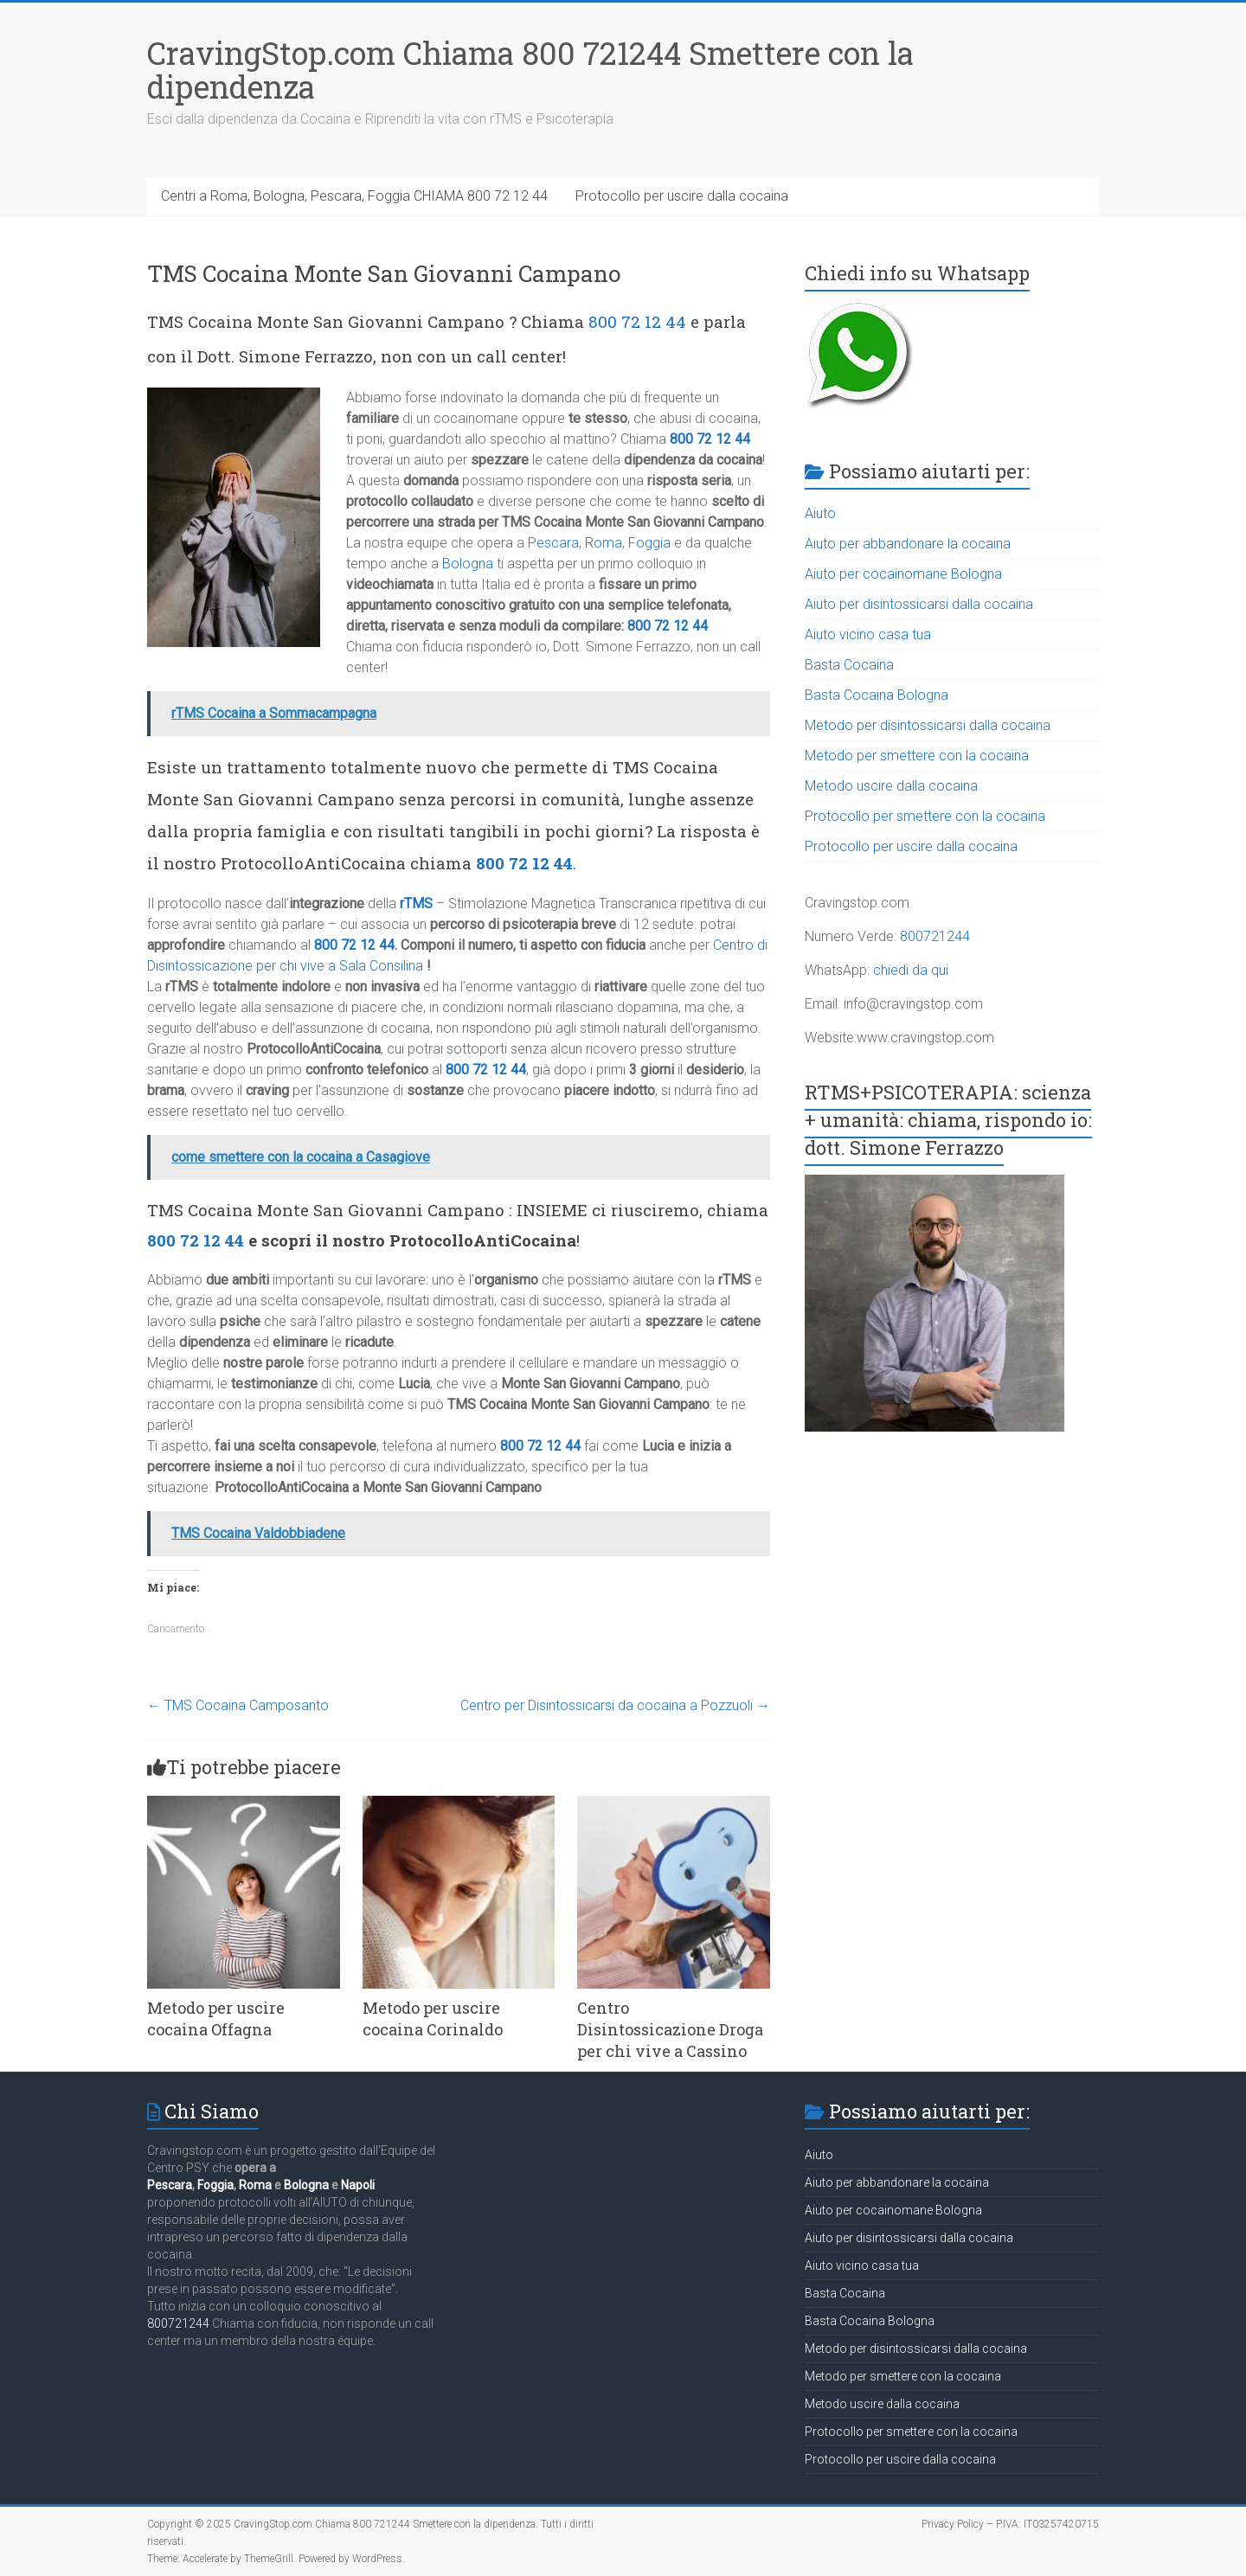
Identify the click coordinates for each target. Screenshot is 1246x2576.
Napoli (358, 2185)
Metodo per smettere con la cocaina (917, 755)
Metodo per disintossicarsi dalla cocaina (927, 725)
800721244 (935, 936)
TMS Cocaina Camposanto (238, 1705)
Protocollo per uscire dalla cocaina (681, 196)
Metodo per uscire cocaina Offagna (216, 2018)
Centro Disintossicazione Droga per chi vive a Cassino (670, 2029)
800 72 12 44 (637, 321)
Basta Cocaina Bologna (876, 695)
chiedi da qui (910, 970)
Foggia (649, 543)
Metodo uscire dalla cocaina (891, 786)
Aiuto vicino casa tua (868, 634)
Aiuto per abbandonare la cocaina (908, 543)
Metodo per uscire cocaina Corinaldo (433, 2018)
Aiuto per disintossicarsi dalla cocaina (919, 604)
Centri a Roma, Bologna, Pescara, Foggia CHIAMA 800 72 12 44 (354, 196)
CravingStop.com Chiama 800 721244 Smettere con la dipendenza (530, 69)
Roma (603, 543)
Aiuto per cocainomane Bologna (903, 574)
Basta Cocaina (849, 665)
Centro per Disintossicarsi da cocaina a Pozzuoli (615, 1705)
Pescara (553, 543)
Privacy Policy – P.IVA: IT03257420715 (1010, 2524)
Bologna (467, 563)
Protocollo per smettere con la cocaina (925, 816)
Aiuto (820, 513)
